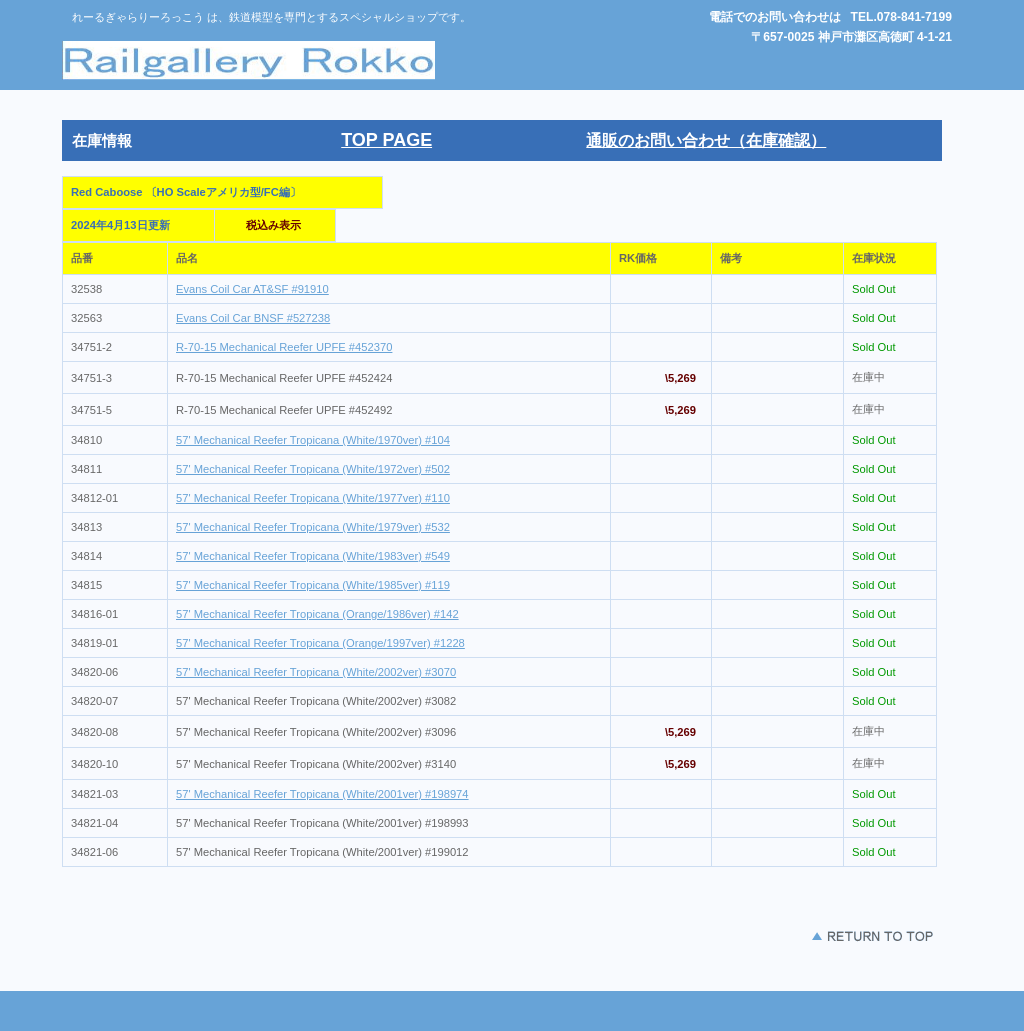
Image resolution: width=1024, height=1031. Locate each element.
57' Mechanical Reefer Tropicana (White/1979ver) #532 (313, 527)
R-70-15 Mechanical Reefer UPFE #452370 (284, 347)
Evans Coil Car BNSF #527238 (253, 318)
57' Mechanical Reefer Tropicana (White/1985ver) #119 (313, 585)
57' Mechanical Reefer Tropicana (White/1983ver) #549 (313, 556)
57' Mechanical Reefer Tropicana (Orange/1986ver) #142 (317, 614)
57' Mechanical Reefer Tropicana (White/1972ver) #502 (313, 469)
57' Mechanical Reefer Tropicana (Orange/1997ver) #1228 (320, 643)
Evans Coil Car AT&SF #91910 (252, 289)
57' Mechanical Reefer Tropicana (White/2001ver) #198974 (322, 794)
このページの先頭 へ (812, 936)
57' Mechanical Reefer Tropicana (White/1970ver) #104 (313, 440)
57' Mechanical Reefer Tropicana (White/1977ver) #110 (313, 498)
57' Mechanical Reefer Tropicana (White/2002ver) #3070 (316, 672)
